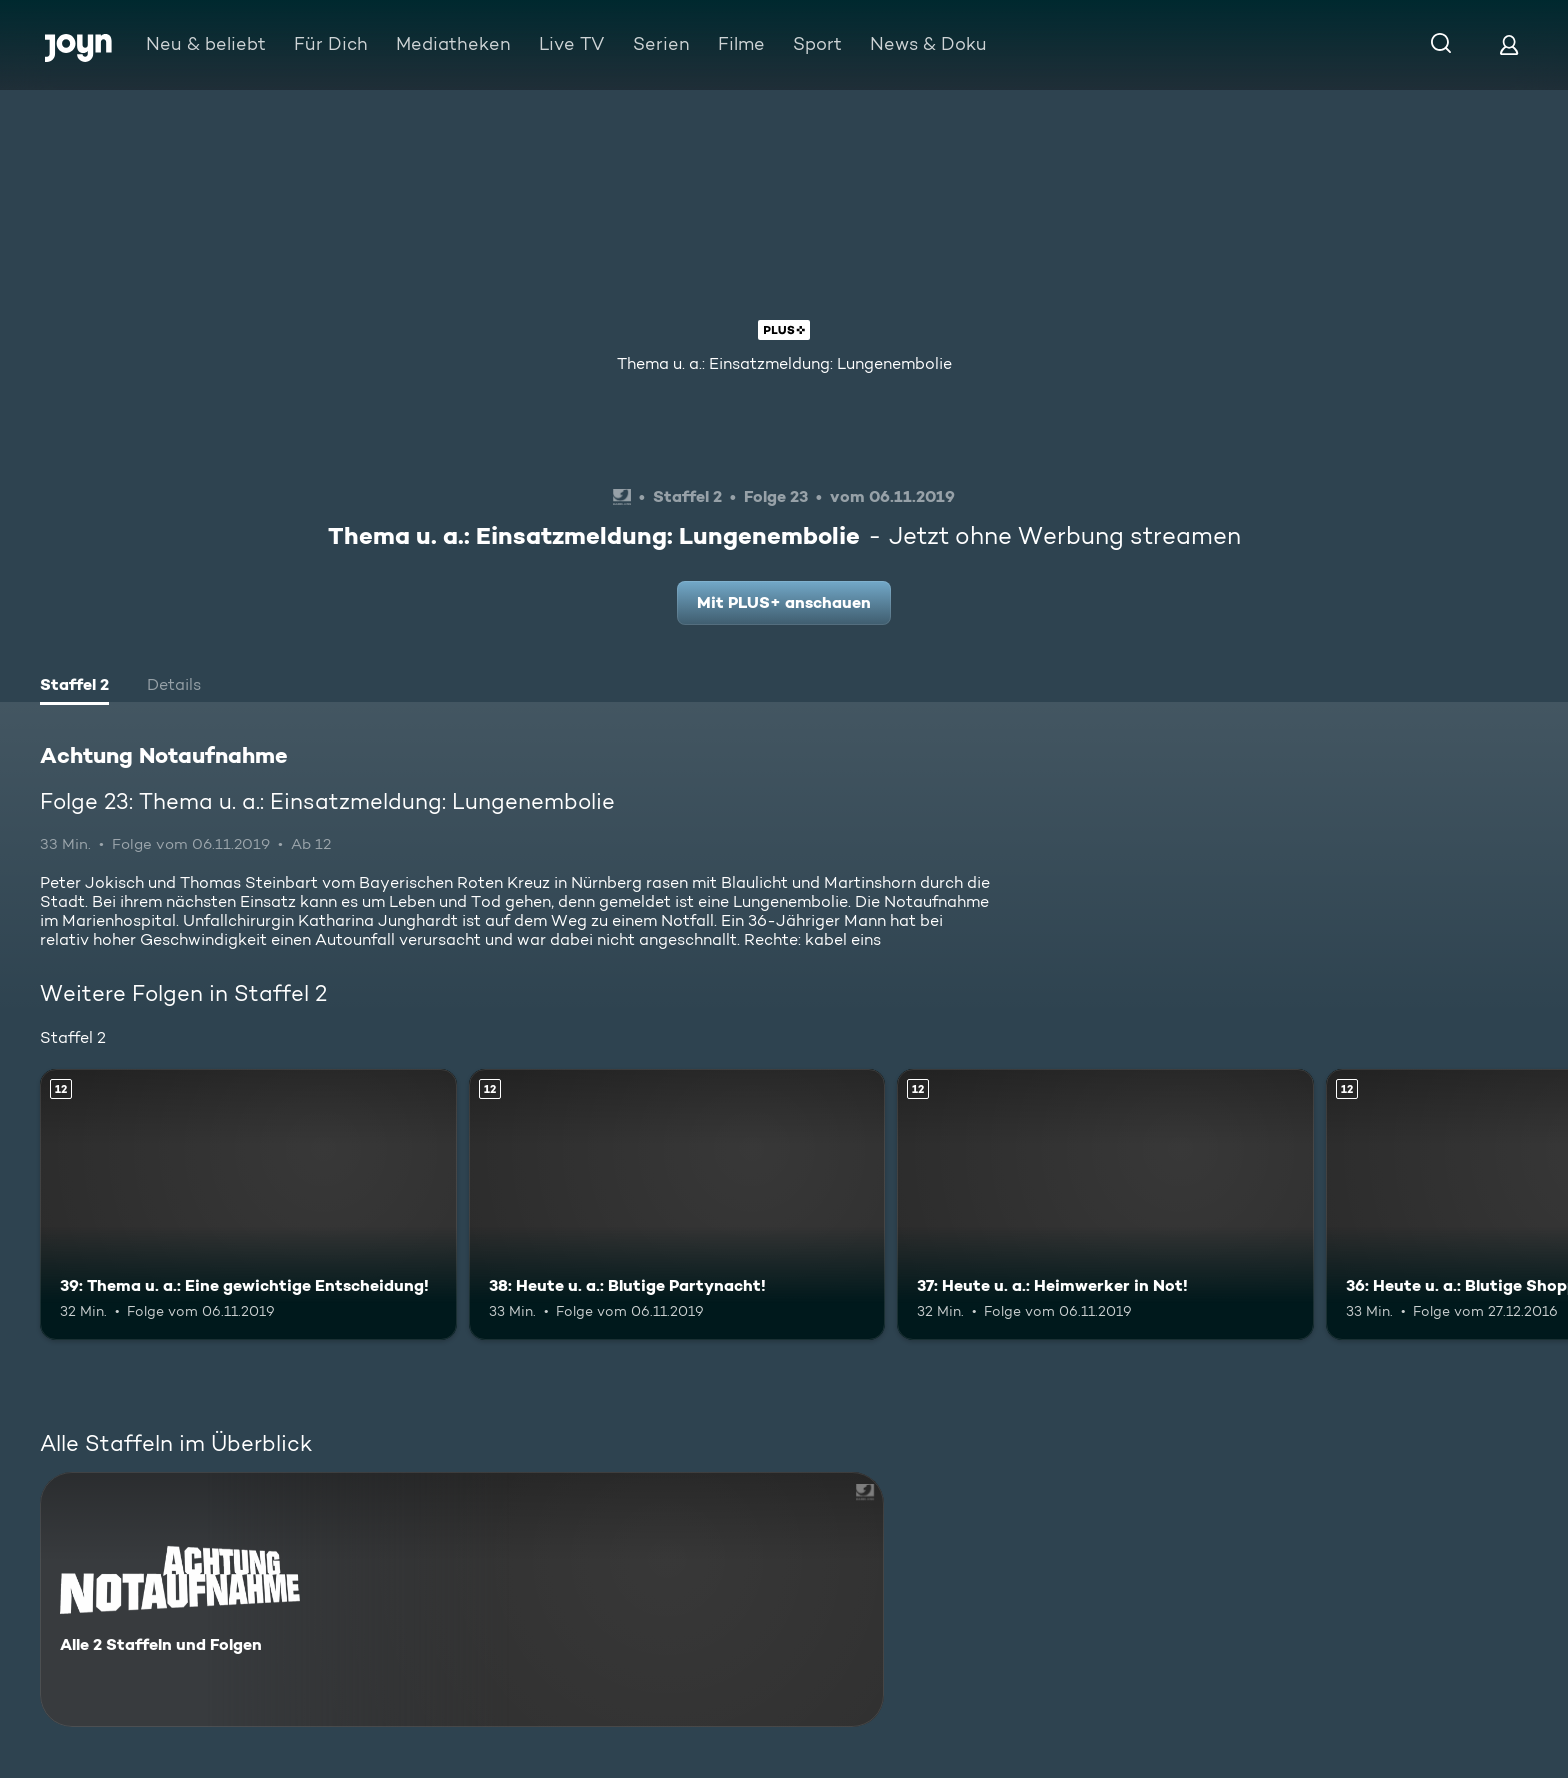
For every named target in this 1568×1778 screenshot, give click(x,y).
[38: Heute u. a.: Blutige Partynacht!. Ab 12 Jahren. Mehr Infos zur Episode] (677, 1204)
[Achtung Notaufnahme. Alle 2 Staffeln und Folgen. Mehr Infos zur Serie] (462, 1599)
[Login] (1509, 44)
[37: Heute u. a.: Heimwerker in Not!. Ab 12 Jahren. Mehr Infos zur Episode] (1105, 1204)
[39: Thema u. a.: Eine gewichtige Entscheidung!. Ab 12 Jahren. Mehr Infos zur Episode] (248, 1204)
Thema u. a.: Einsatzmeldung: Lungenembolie (784, 363)
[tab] (74, 687)
